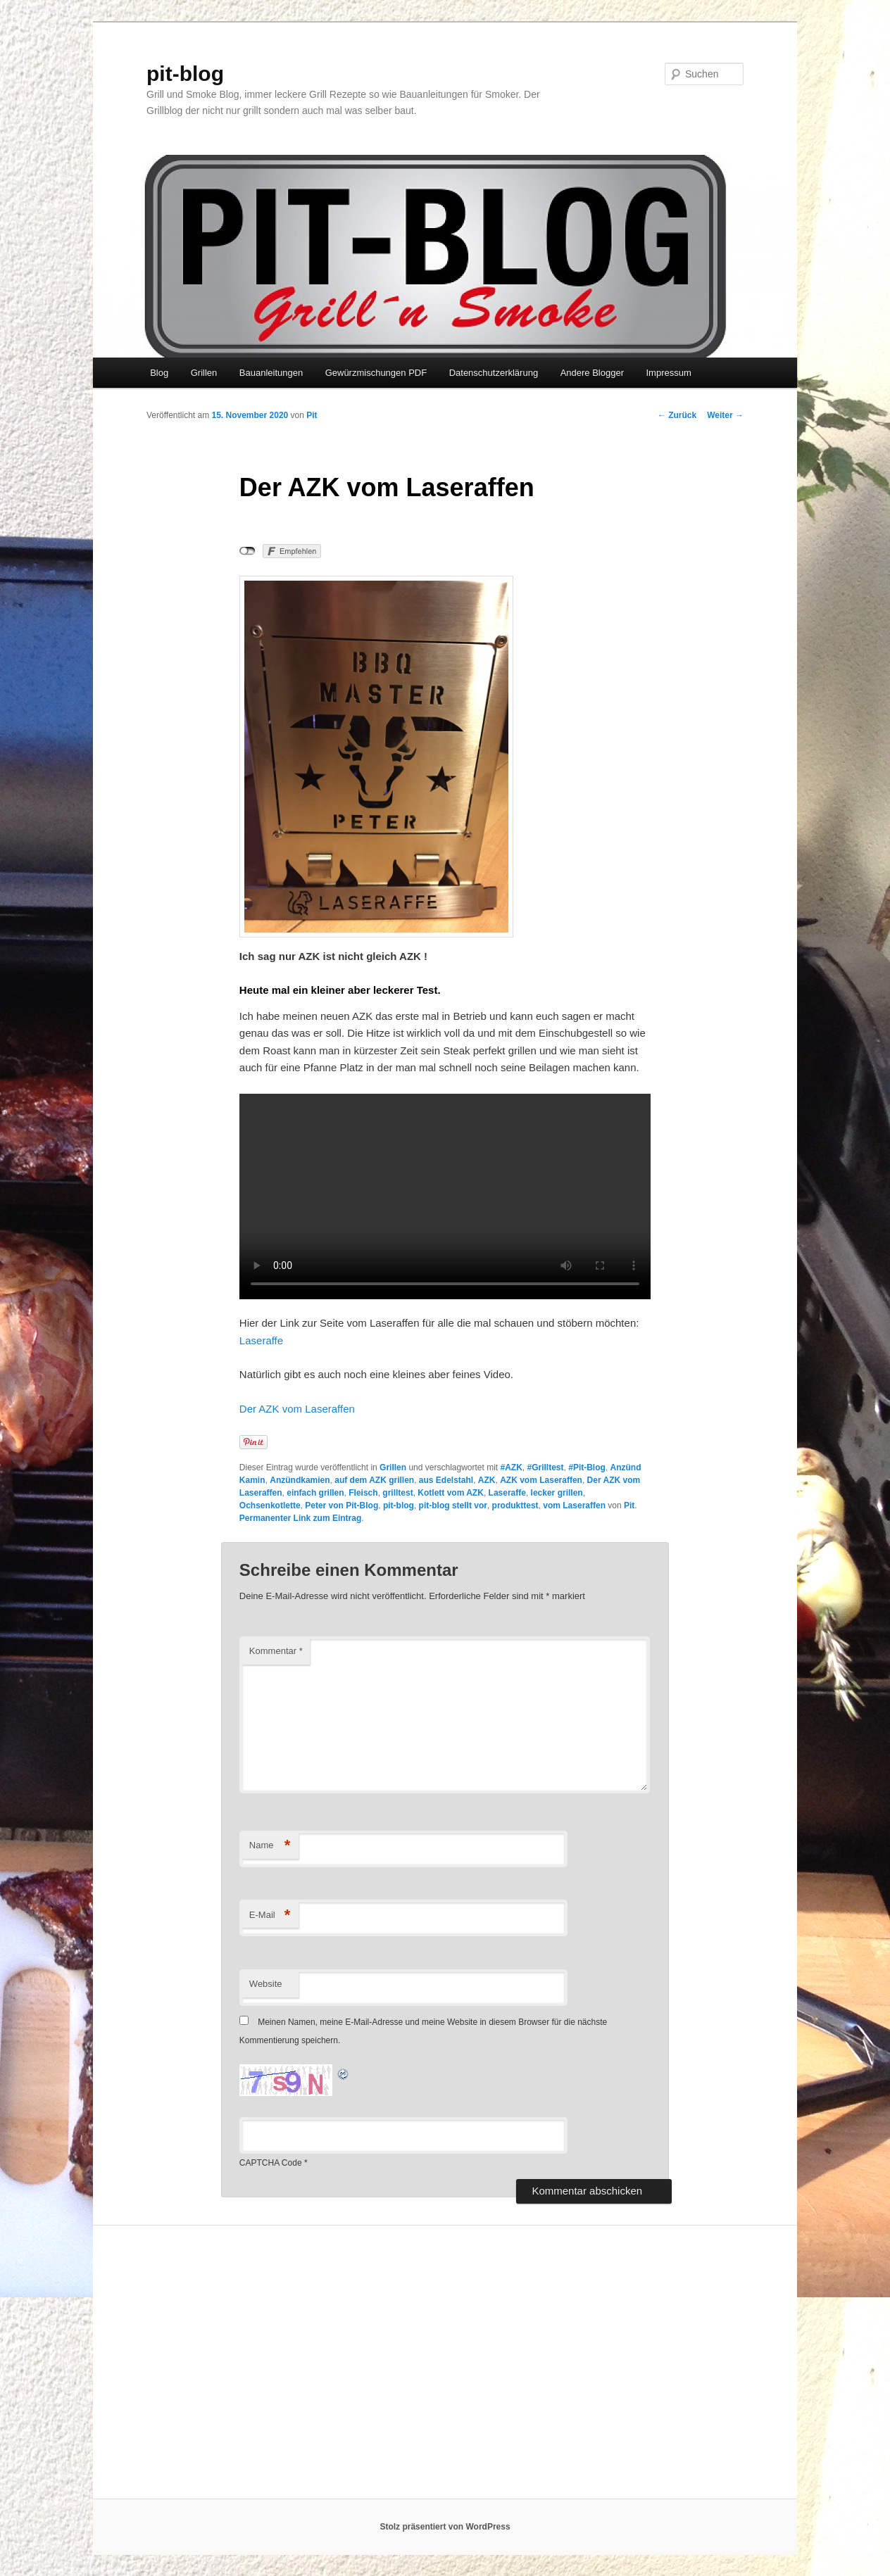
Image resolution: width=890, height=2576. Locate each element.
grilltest (397, 1493)
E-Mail (270, 1915)
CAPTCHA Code (270, 2163)
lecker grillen (557, 1493)
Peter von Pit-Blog (341, 1505)
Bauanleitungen (271, 372)
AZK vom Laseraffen (541, 1480)
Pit (311, 415)
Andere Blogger (592, 372)
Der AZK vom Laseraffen (297, 1409)
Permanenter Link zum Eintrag (300, 1518)
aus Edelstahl (446, 1480)
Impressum (668, 372)
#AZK (511, 1467)
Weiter (725, 415)
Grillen (204, 372)
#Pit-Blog (587, 1467)
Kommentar (276, 1651)
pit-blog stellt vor (453, 1505)
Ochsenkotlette (270, 1505)
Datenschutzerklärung (493, 372)
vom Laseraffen (574, 1505)
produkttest (515, 1505)
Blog (159, 372)
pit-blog (185, 73)
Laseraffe (261, 1340)
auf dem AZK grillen (374, 1480)
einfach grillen (315, 1493)
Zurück (677, 415)
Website (265, 1983)
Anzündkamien (300, 1480)
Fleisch (363, 1493)
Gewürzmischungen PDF (376, 372)
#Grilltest (545, 1467)
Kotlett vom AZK (451, 1493)
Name (270, 1846)
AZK (487, 1480)
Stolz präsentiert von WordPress (445, 2527)
